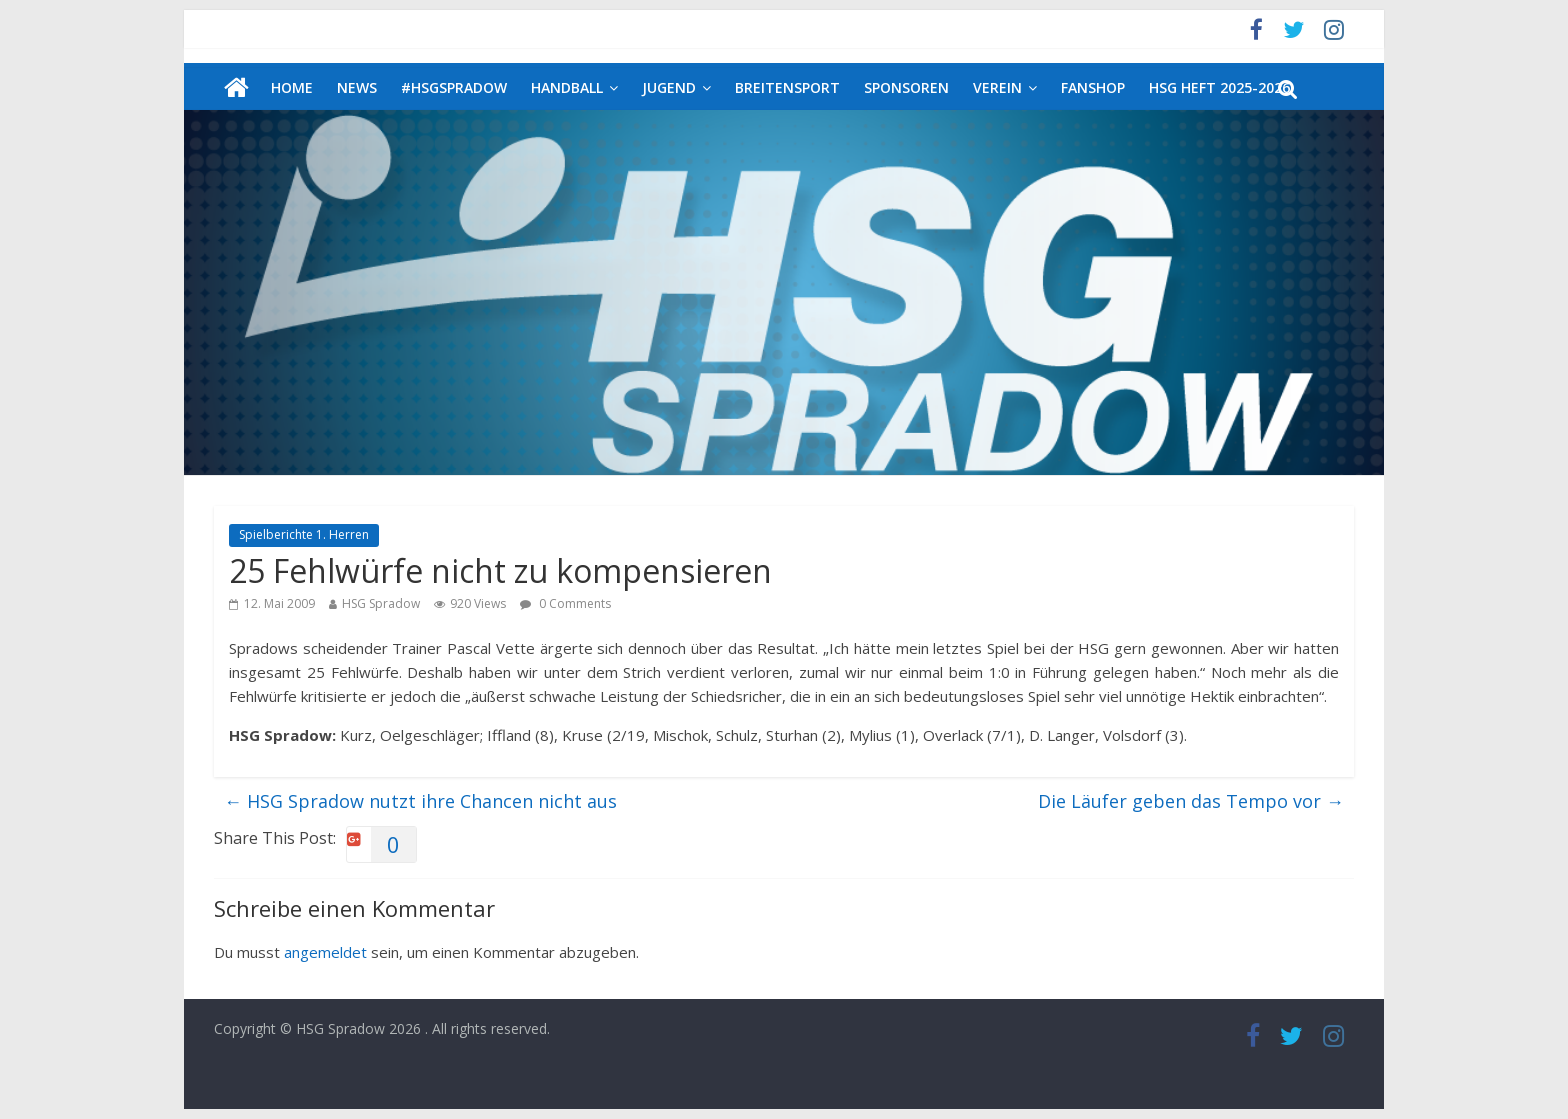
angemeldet (325, 952)
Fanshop (1093, 87)
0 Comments (565, 603)
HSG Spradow (381, 603)
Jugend (669, 87)
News (357, 87)
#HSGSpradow (454, 87)
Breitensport (787, 87)
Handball (567, 87)
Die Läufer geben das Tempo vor (1191, 801)
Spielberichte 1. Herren (304, 534)
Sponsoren (906, 87)
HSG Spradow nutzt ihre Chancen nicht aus (420, 801)
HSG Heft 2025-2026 (1219, 87)
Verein (997, 87)
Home (292, 87)
